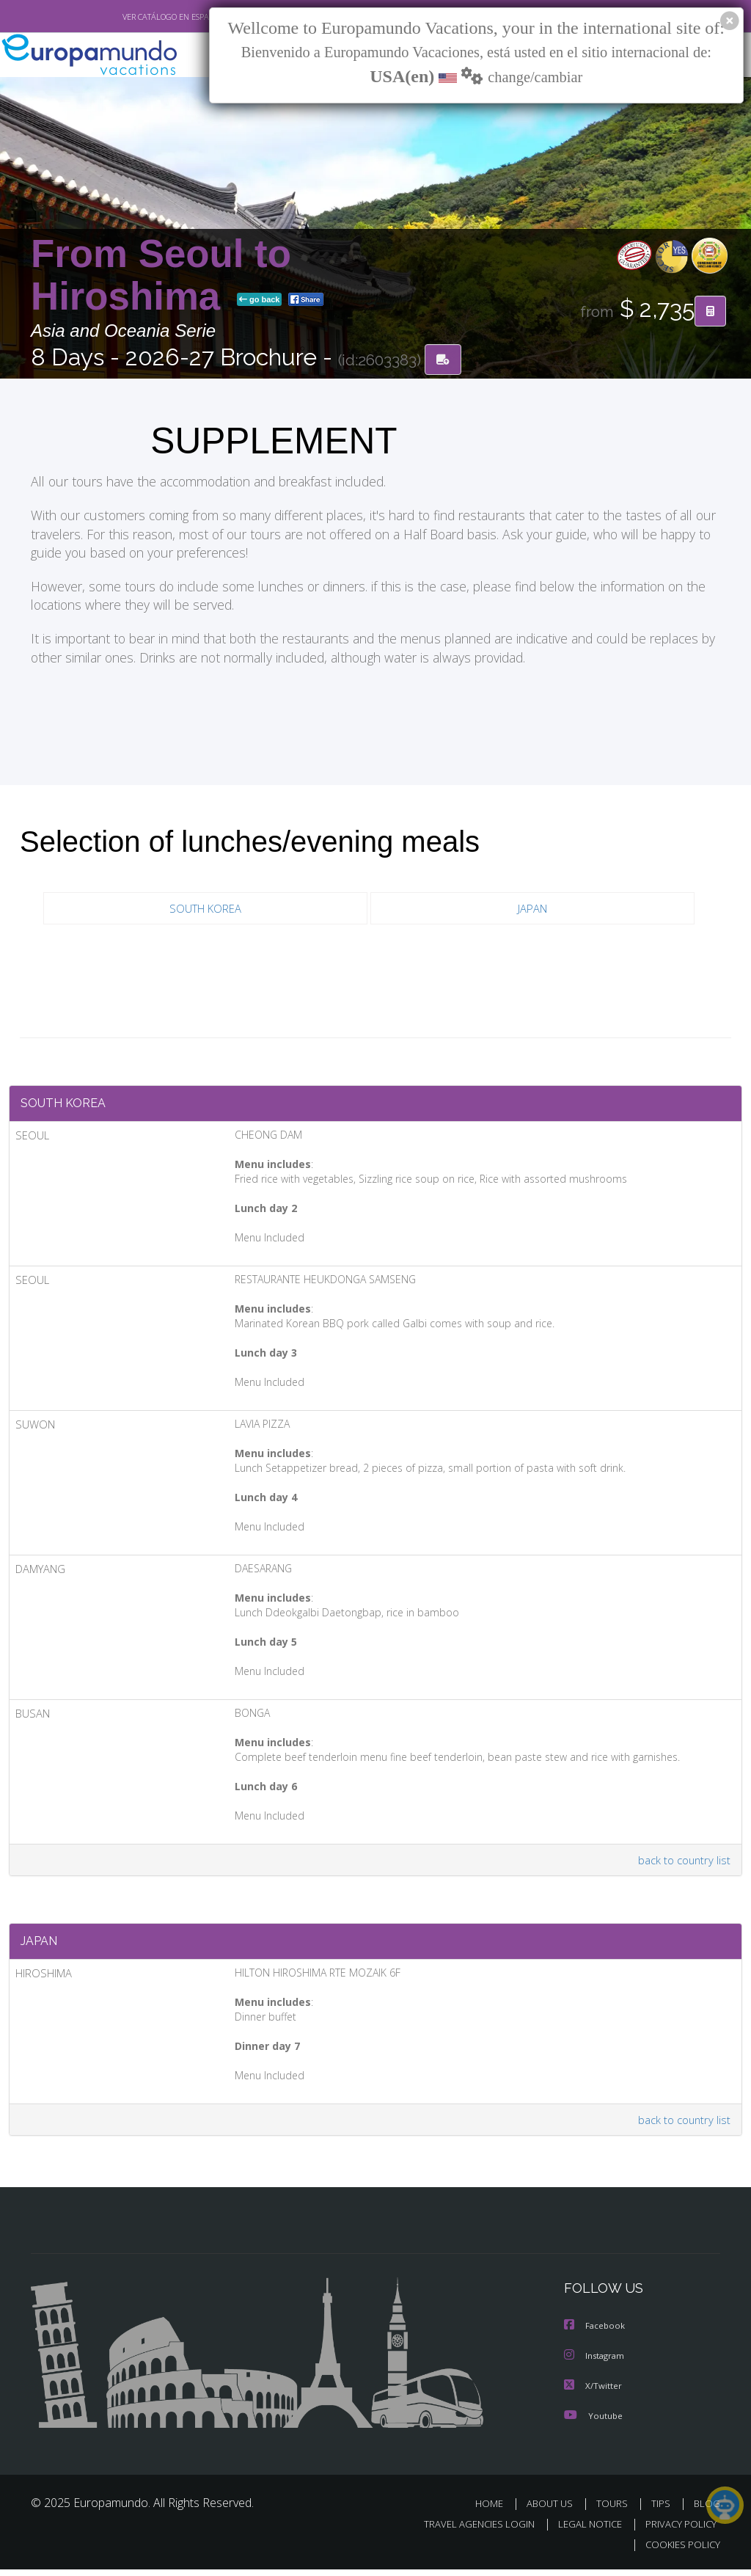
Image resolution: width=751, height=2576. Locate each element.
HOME (494, 2509)
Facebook (595, 2333)
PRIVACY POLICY (677, 2530)
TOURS (614, 2509)
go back (259, 300)
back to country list (682, 1864)
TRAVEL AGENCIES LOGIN (468, 2530)
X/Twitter (593, 2392)
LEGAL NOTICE (583, 2530)
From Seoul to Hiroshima (161, 275)
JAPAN (532, 909)
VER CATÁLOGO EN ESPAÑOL (139, 16)
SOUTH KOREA (205, 909)
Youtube (593, 2421)
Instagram (596, 2362)
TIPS (662, 2509)
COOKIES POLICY (679, 2551)
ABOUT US (554, 2509)
